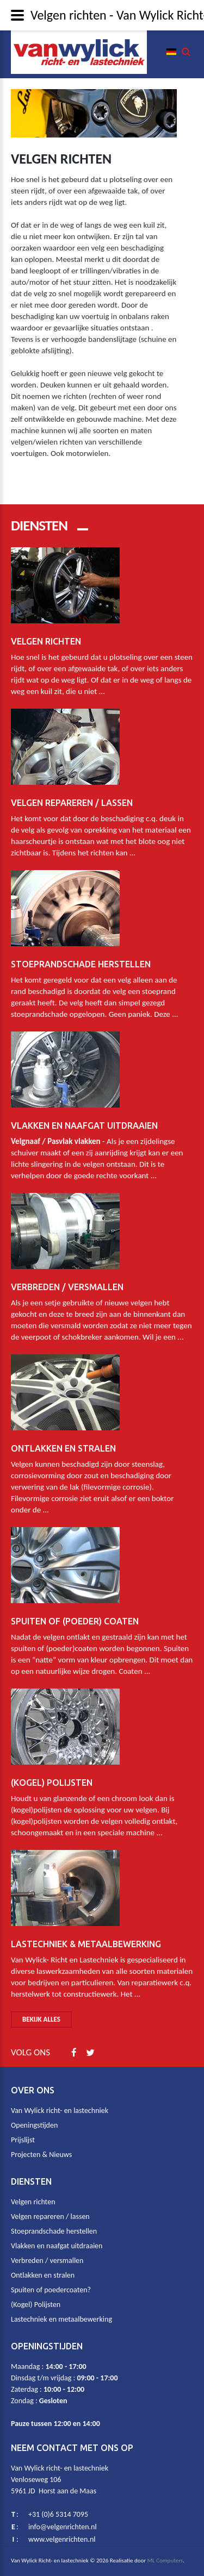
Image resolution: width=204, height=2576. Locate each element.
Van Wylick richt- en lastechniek (59, 2110)
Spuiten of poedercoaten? (51, 2289)
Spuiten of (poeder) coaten (75, 1613)
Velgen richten (46, 634)
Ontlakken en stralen (63, 1441)
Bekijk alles (41, 2019)
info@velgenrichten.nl (62, 2526)
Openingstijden (34, 2125)
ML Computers (165, 2560)
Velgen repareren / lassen (72, 795)
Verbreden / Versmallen (67, 1279)
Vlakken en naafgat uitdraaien (84, 1118)
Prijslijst (23, 2139)
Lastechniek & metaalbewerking (86, 1936)
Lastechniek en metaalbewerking (61, 2319)
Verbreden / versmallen (47, 2260)
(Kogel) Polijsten (51, 1775)
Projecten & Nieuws (41, 2154)
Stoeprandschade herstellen (81, 956)
